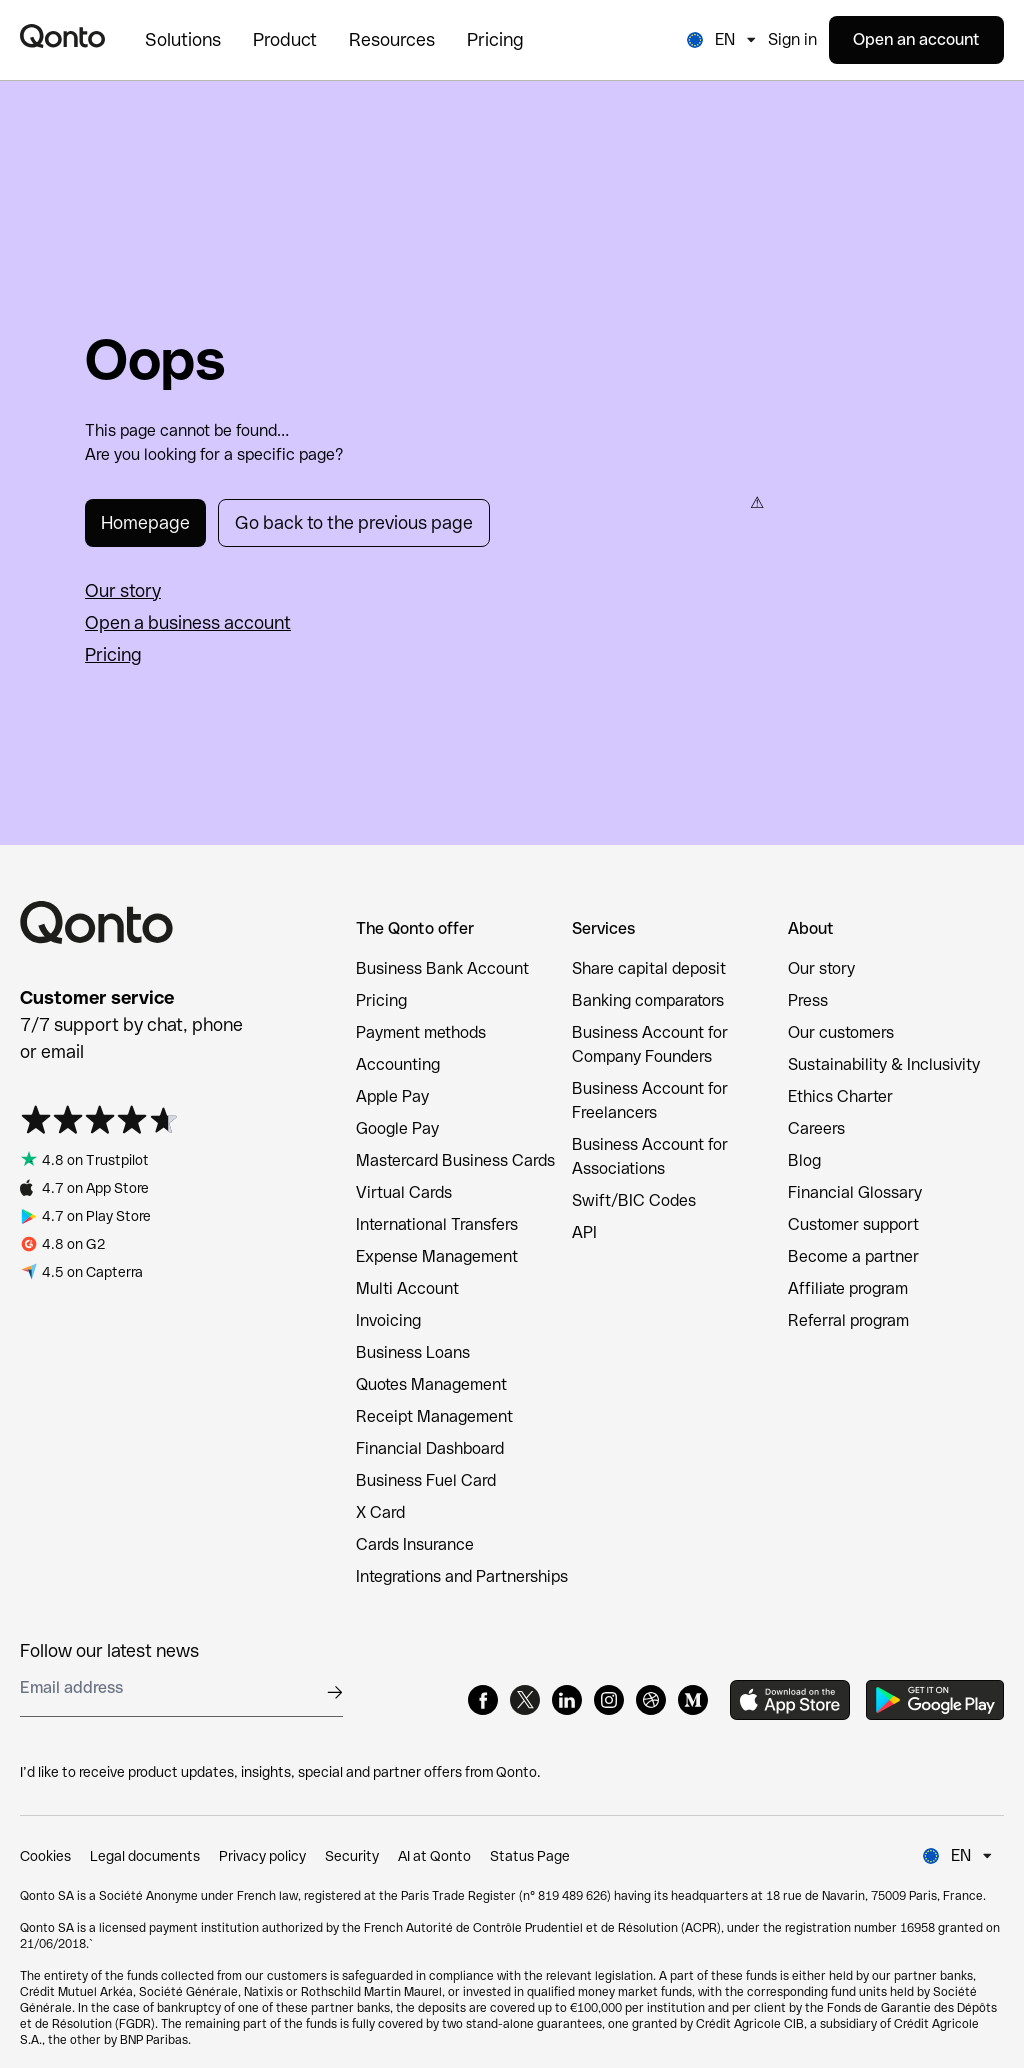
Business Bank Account (442, 968)
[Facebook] (483, 1700)
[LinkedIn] (567, 1700)
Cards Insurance (415, 1544)
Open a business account (188, 622)
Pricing (113, 654)
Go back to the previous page (354, 522)
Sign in (792, 39)
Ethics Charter (840, 1096)
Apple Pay (392, 1096)
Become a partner (853, 1256)
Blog (804, 1160)
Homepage (145, 522)
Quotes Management (431, 1384)
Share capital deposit (649, 968)
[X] (525, 1700)
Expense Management (437, 1256)
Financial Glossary (855, 1192)
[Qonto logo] (62, 36)
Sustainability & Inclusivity (884, 1064)
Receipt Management (434, 1416)
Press (808, 1000)
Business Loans (413, 1352)
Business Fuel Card (426, 1480)
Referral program (848, 1320)
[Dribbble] (651, 1700)
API (584, 1232)
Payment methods (421, 1032)
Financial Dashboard (430, 1448)
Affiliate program (848, 1288)
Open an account (916, 39)
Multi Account (407, 1288)
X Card (380, 1512)
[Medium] (693, 1700)
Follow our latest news (109, 1650)
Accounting (398, 1064)
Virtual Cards (404, 1192)
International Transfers (437, 1224)
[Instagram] (609, 1700)
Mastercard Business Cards (455, 1160)
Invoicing (388, 1320)
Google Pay (397, 1128)
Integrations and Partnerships (462, 1576)
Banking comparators (648, 1000)
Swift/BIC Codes (634, 1200)
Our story (123, 590)
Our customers (841, 1032)
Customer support (853, 1224)
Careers (816, 1128)
